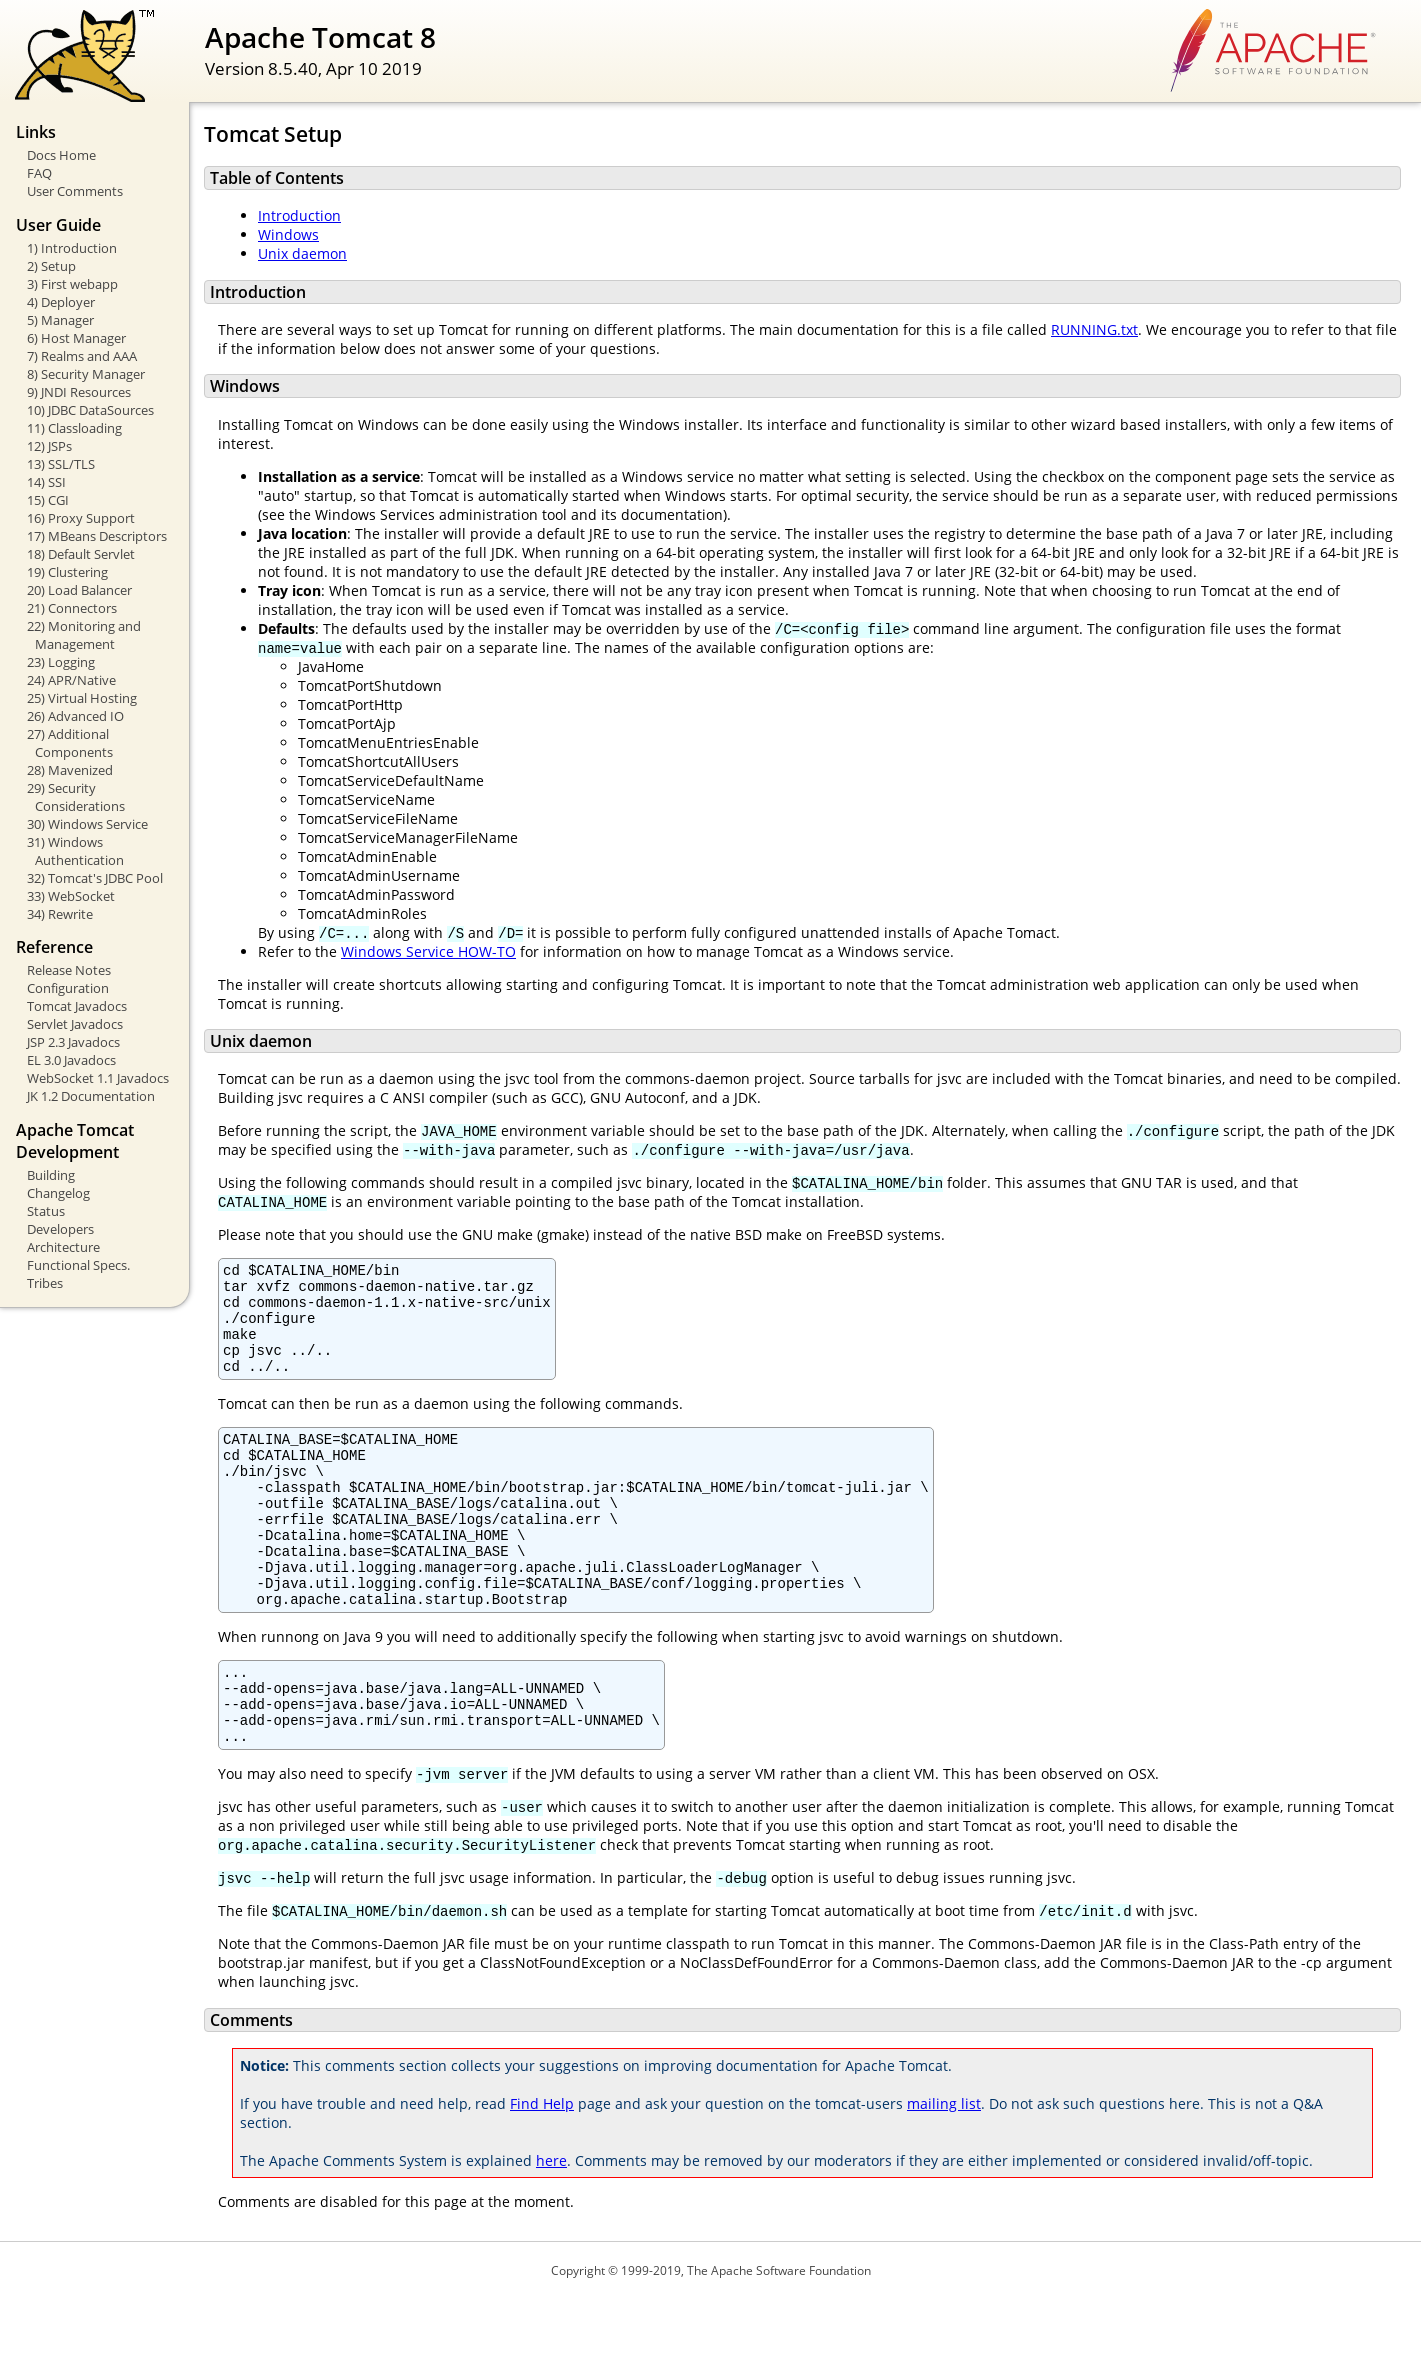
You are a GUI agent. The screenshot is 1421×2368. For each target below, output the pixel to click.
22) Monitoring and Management (84, 635)
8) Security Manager (86, 374)
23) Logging (61, 662)
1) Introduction (72, 248)
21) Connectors (72, 608)
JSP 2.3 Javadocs (73, 1042)
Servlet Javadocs (75, 1024)
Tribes (45, 1283)
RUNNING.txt (1094, 329)
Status (46, 1211)
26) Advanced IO (75, 716)
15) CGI (48, 500)
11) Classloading (74, 428)
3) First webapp (72, 284)
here (551, 2229)
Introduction (299, 215)
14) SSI (46, 482)
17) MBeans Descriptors (97, 536)
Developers (60, 1229)
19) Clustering (67, 572)
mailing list (944, 2172)
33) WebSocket (71, 896)
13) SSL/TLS (61, 464)
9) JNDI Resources (79, 392)
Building (51, 1175)
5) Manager (60, 320)
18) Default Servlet (81, 554)
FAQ (39, 173)
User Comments (75, 191)
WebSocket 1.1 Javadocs (98, 1078)
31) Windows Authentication (75, 851)
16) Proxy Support (81, 518)
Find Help (542, 2172)
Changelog (58, 1193)
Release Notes (69, 970)
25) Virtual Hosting (82, 698)
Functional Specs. (78, 1265)
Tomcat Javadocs (77, 1006)
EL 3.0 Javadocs (71, 1060)
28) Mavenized (70, 770)
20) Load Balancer (79, 590)
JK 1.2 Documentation (91, 1096)
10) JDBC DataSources (90, 410)
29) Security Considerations (76, 797)
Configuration (68, 988)
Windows (288, 234)
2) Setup (51, 266)
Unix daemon (302, 253)
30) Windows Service (87, 824)
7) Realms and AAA (82, 356)
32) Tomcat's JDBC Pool (95, 878)
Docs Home (61, 155)
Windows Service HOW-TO (428, 951)
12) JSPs (49, 446)
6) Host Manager (76, 338)
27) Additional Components (70, 743)
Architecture (63, 1247)
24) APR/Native (71, 680)
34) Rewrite (60, 914)
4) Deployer (61, 302)
